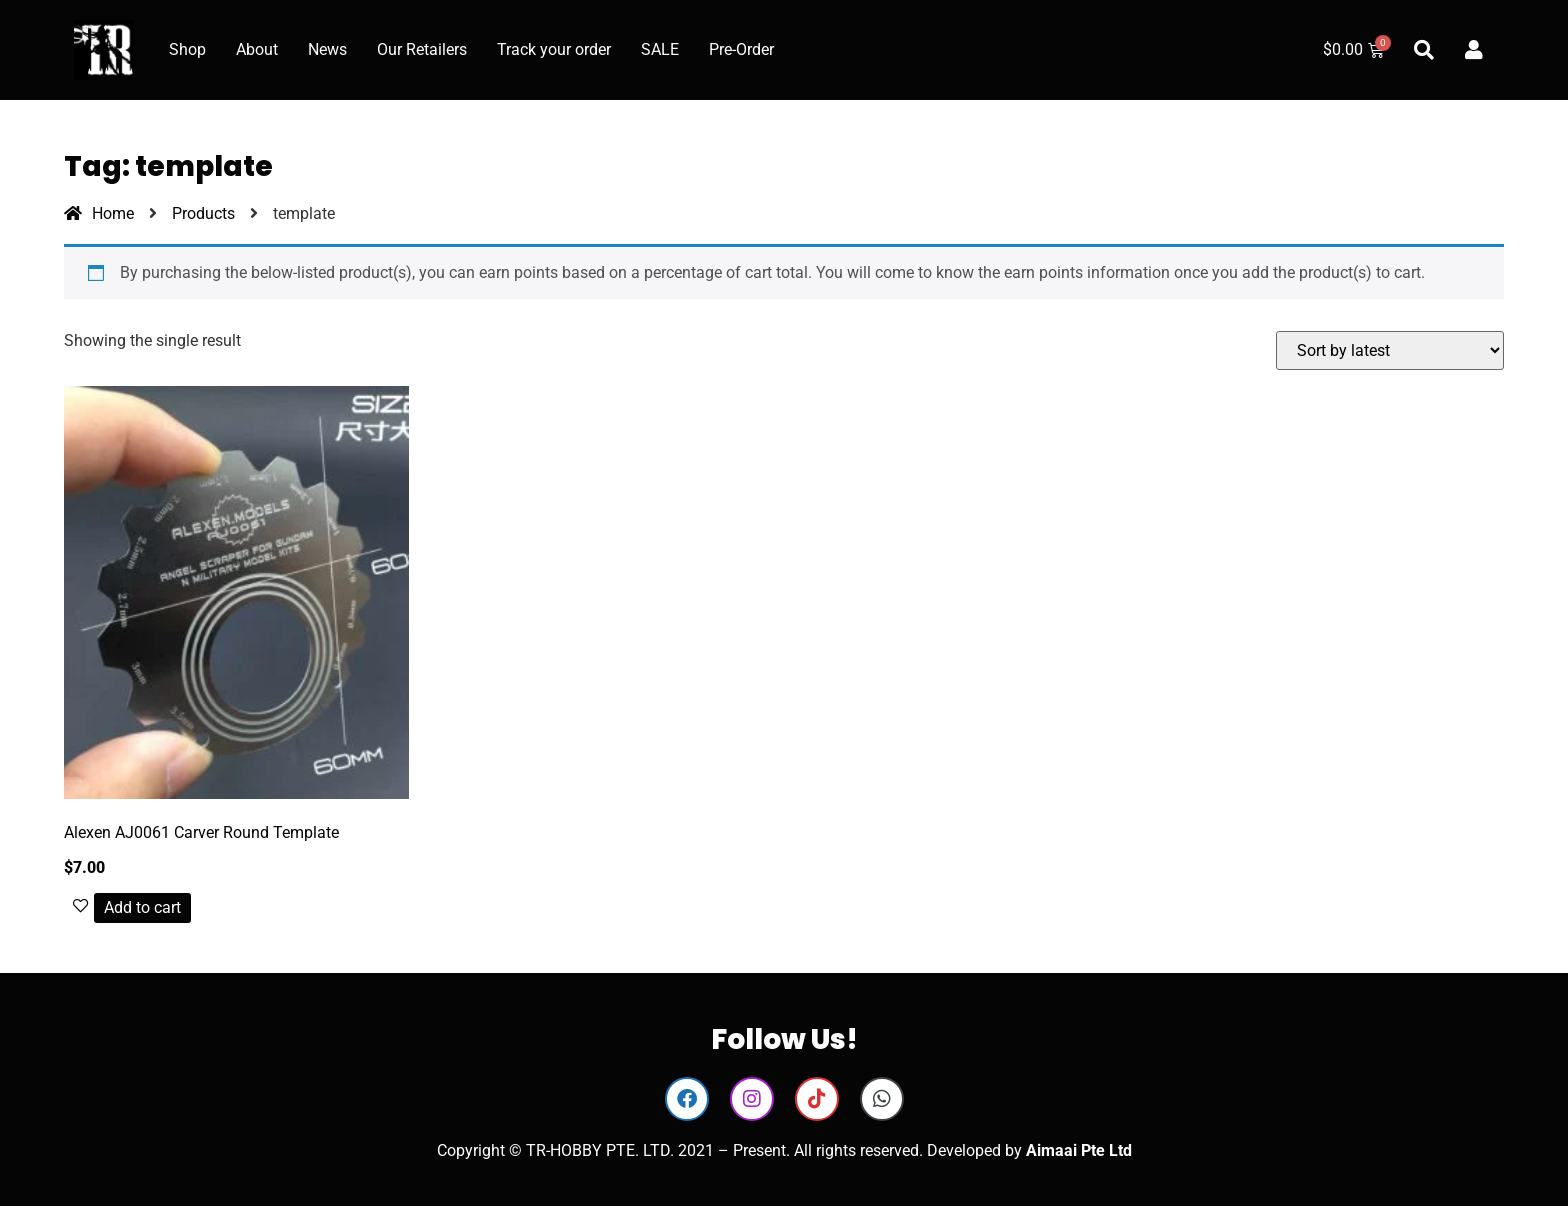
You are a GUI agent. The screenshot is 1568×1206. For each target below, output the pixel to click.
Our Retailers (422, 49)
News (327, 49)
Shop (187, 49)
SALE (660, 49)
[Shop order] (1390, 350)
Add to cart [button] (142, 907)
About (257, 49)
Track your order (554, 49)
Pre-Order (741, 49)
